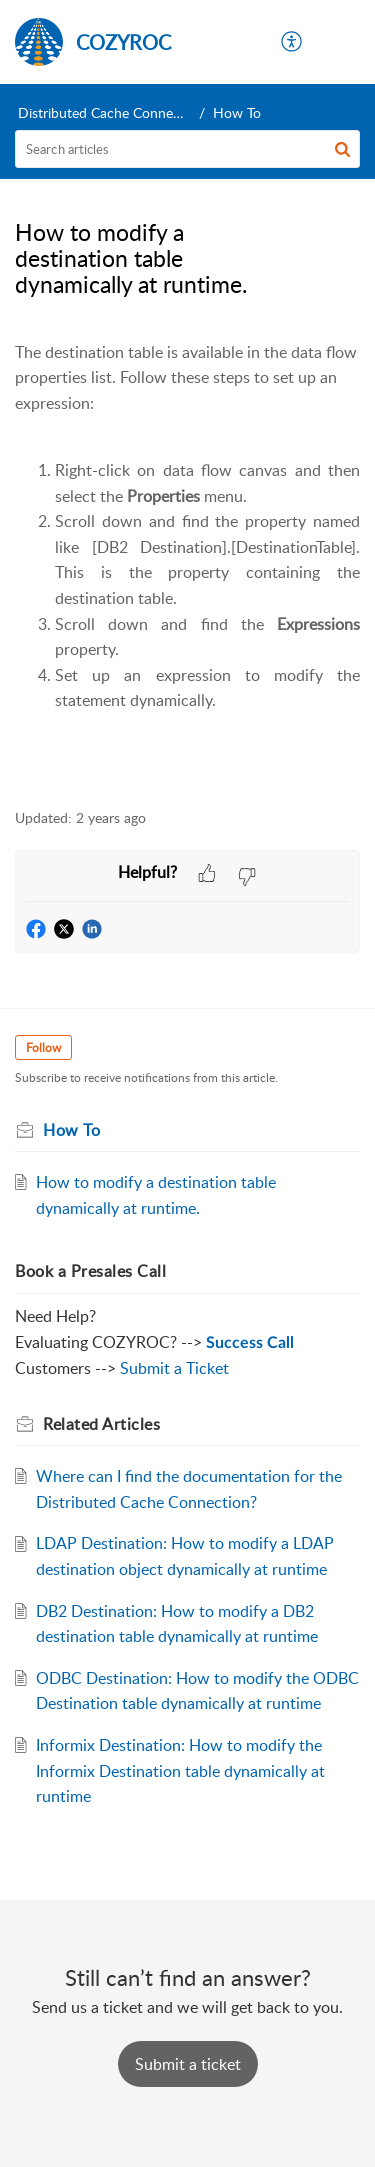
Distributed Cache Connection (111, 112)
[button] (292, 42)
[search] (187, 149)
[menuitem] (292, 42)
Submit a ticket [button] (188, 2064)
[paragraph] (187, 564)
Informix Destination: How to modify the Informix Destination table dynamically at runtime (180, 1770)
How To (237, 112)
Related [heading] (101, 1424)
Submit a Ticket (174, 1368)
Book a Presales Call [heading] (90, 1271)
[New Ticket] (188, 2064)
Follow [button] (43, 1047)
